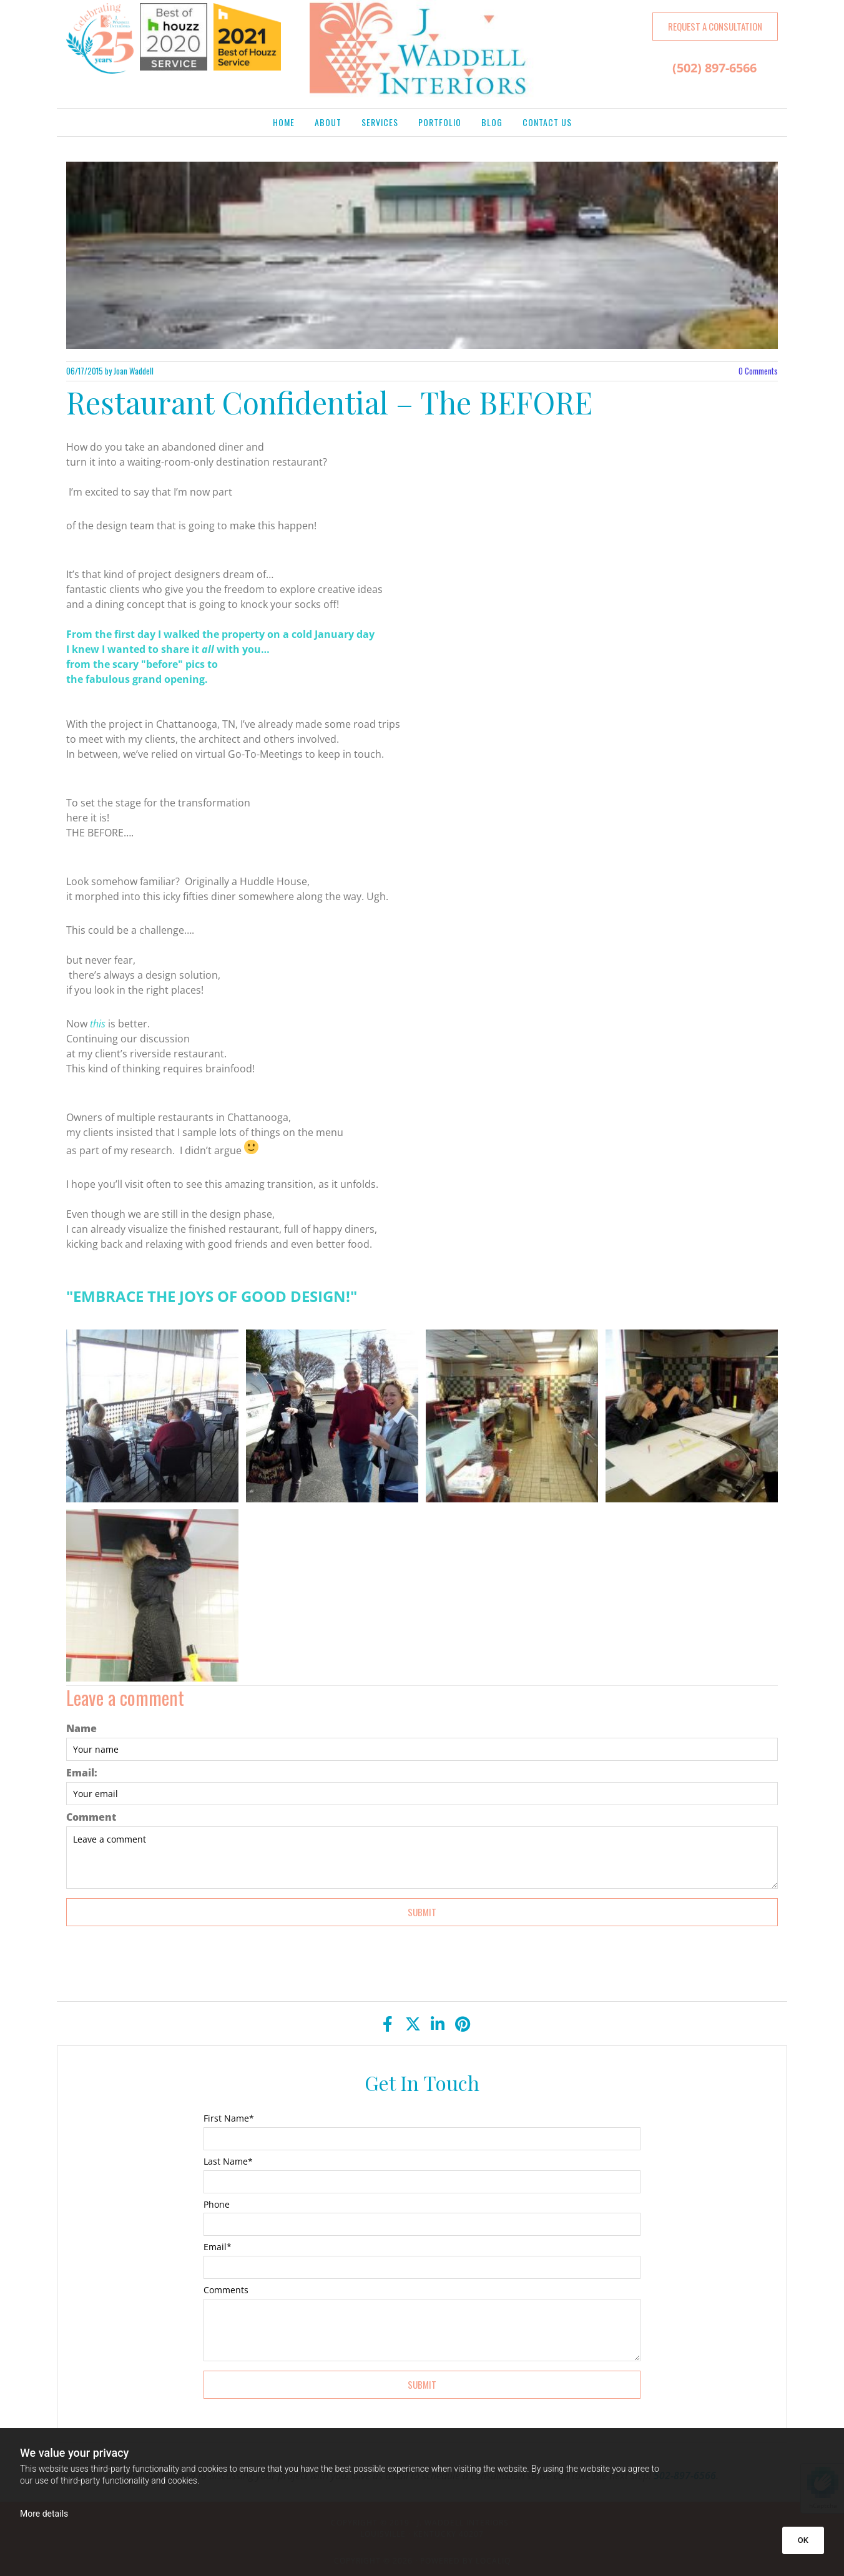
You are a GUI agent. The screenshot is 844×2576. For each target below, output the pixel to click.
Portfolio (439, 122)
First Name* (229, 2118)
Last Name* (228, 2162)
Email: (81, 1773)
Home (284, 122)
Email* (218, 2247)
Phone (217, 2205)
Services (379, 122)
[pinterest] (462, 2023)
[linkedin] (437, 2023)
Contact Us (547, 122)
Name (81, 1729)
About (328, 122)
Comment (91, 1817)
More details (44, 2514)
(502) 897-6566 (714, 67)
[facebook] (387, 2023)
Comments (758, 371)
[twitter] (412, 2023)
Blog (492, 122)
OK (803, 2540)
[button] (715, 26)
